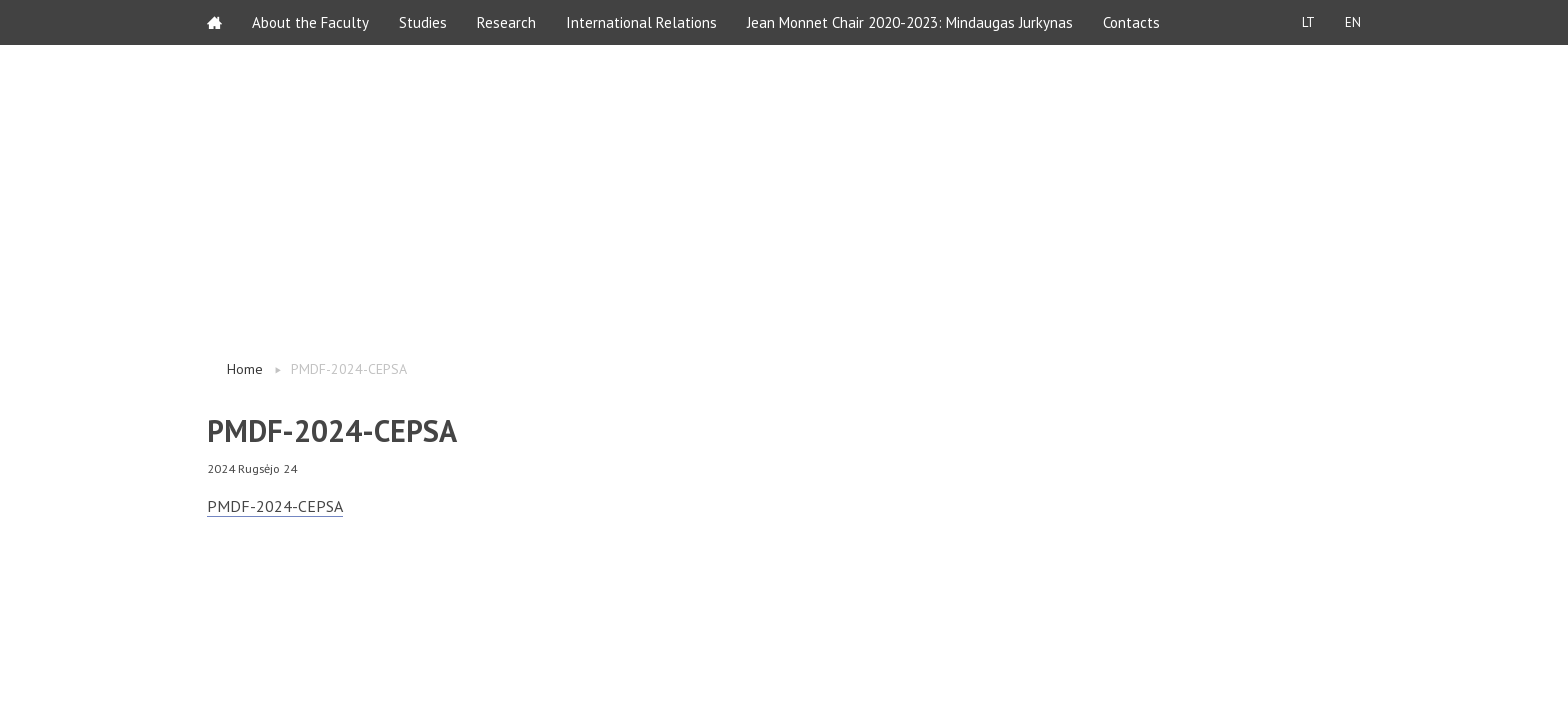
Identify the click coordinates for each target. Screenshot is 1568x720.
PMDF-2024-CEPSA (275, 506)
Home (245, 369)
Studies (423, 22)
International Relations (641, 22)
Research (506, 22)
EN (1353, 22)
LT (1308, 22)
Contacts (1131, 22)
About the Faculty (310, 22)
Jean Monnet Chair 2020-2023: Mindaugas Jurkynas (910, 22)
